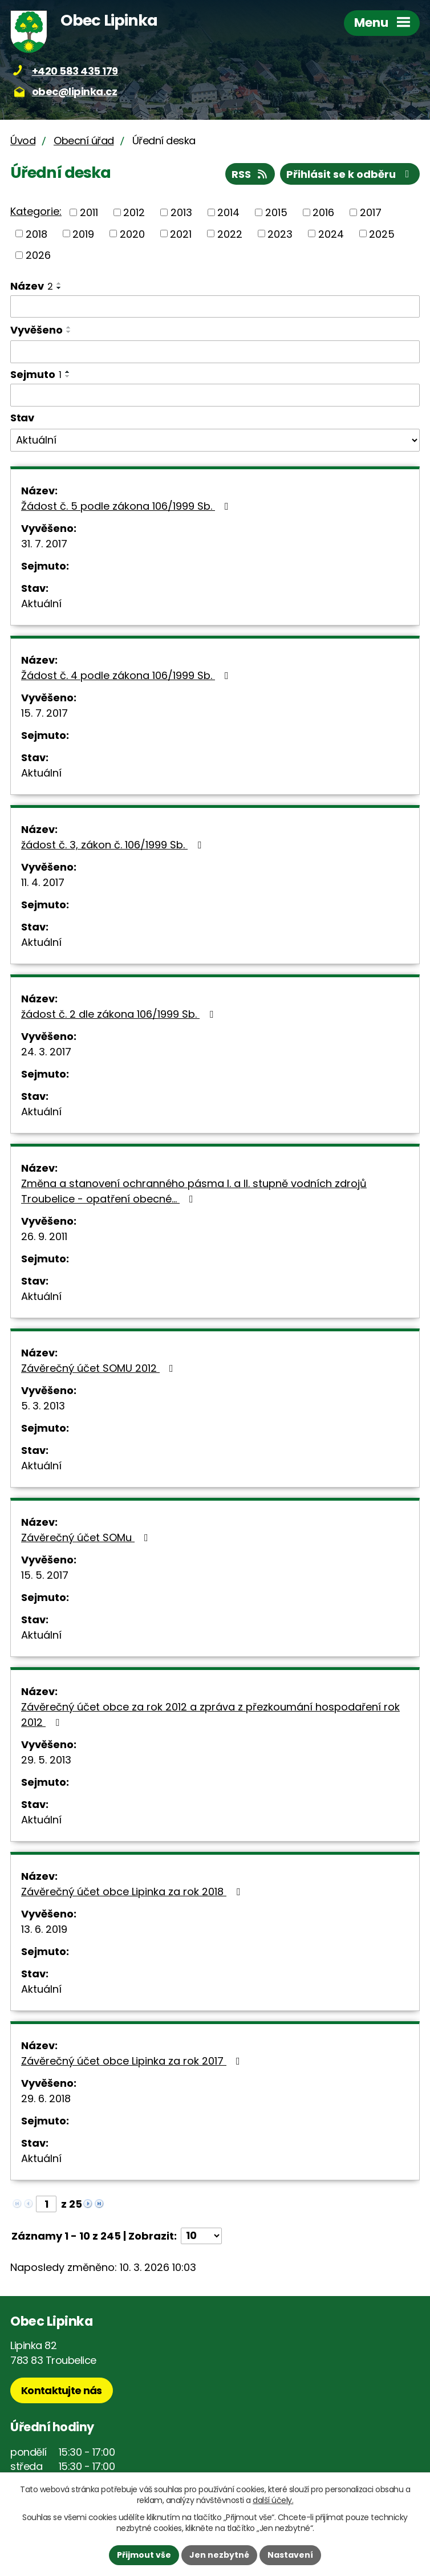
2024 (331, 233)
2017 (371, 212)
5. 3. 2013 (43, 1406)
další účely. (273, 2500)
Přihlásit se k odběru (350, 174)
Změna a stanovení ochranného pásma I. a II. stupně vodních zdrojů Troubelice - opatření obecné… (194, 1191)
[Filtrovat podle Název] (215, 306)
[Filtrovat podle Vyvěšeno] (215, 351)
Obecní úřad (84, 140)
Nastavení (290, 2555)
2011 (89, 212)
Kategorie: (36, 211)
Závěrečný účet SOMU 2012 (99, 1368)
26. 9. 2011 (44, 1236)
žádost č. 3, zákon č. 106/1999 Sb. (113, 845)
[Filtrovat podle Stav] (215, 440)
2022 (229, 233)
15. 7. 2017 (44, 713)
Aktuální (41, 603)
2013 (181, 212)
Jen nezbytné (219, 2555)
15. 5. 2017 (44, 1575)
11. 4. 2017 (42, 882)
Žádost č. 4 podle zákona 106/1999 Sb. (127, 675)
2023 (280, 233)
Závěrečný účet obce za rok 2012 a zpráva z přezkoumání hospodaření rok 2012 (210, 1714)
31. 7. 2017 (44, 544)
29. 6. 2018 (46, 2098)
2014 (228, 212)
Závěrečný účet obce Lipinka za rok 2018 (133, 1891)
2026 (38, 255)
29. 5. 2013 (46, 1760)
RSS (250, 174)
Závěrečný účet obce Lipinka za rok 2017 (133, 2061)
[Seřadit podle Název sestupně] (59, 288)
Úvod (22, 140)
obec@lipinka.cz (74, 91)
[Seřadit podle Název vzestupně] (59, 283)
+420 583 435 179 (75, 71)
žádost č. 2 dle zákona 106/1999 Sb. (119, 1014)
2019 (83, 233)
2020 (132, 233)
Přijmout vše (144, 2555)
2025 (382, 233)
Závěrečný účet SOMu (87, 1537)
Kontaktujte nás (61, 2390)
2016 (323, 212)
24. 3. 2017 (46, 1052)
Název (31, 286)
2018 (36, 233)
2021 (181, 233)
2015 (276, 212)
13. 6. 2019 (44, 1929)
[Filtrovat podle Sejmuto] (215, 395)
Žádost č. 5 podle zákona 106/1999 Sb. (127, 506)
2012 (134, 212)
